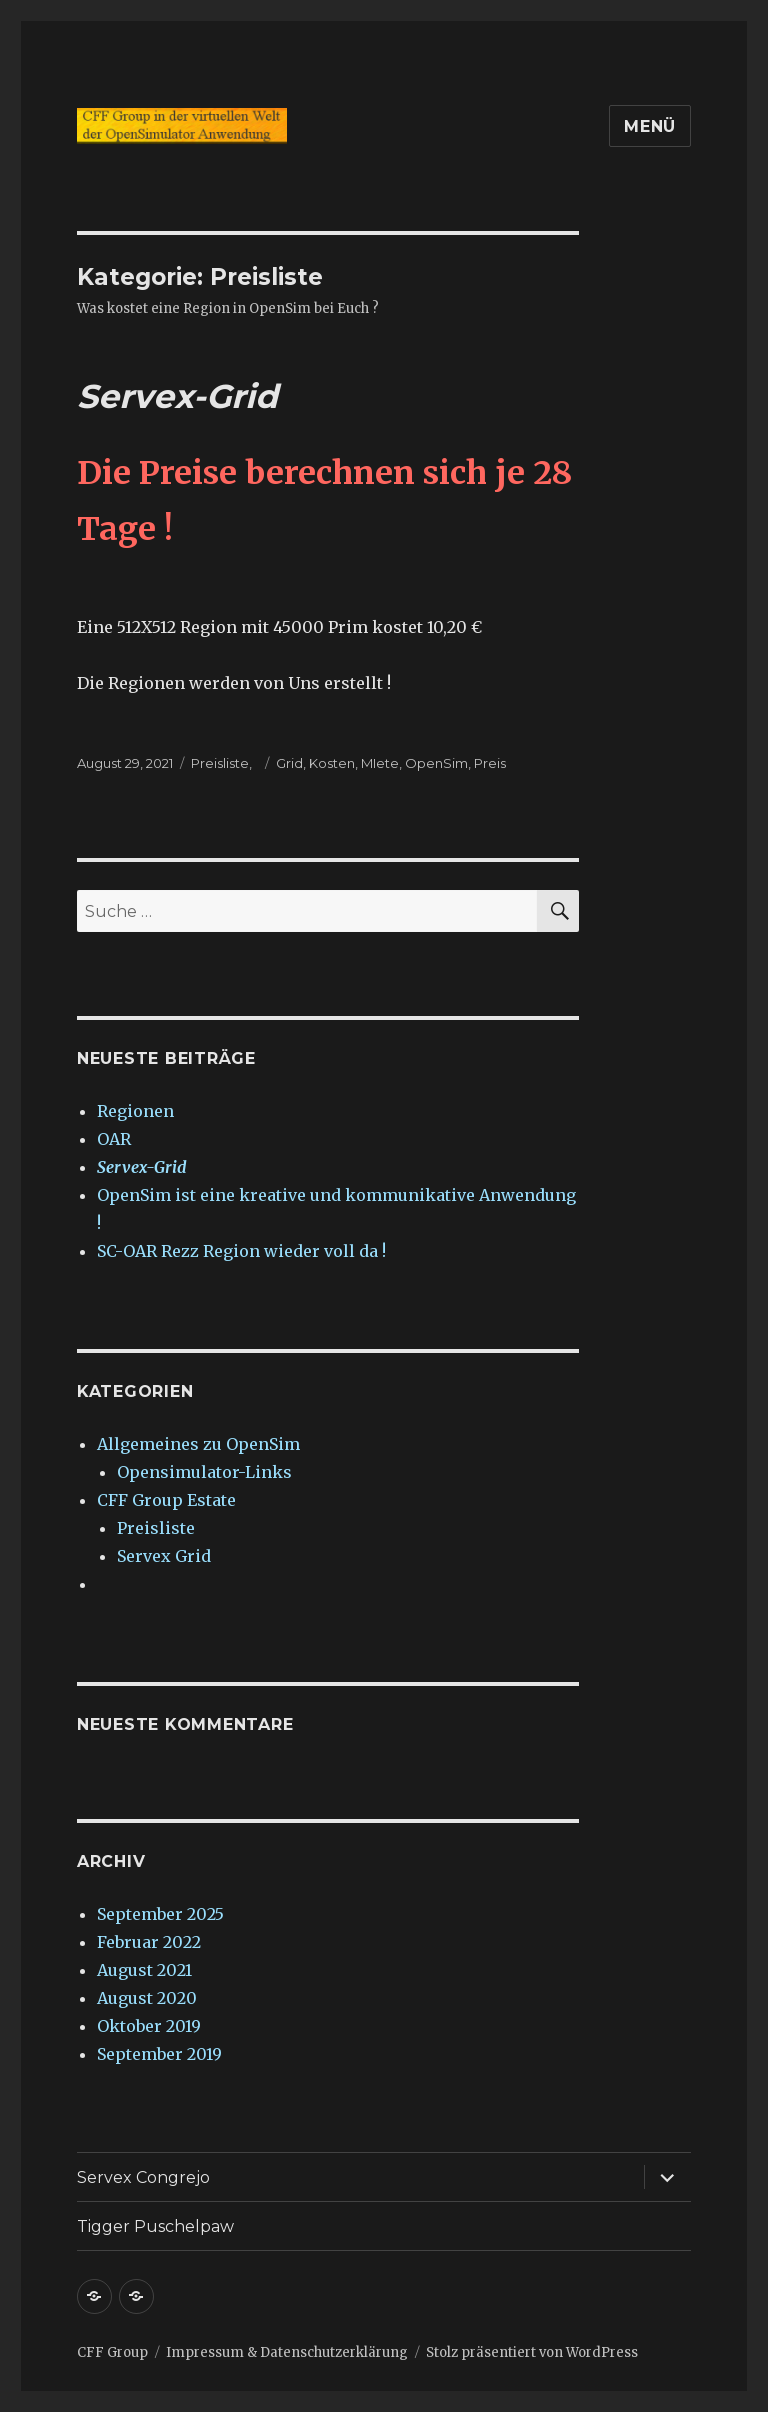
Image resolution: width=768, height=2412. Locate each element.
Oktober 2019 (149, 2026)
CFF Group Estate (166, 1500)
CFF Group (112, 2352)
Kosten (332, 763)
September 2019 (159, 2054)
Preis (490, 763)
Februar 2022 (149, 1942)
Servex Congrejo (143, 2177)
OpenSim (436, 763)
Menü (650, 126)
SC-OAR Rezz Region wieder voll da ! (241, 1251)
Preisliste (220, 763)
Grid (289, 763)
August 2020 (147, 1998)
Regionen (135, 1111)
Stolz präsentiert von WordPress (532, 2352)
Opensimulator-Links (204, 1472)
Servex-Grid (177, 396)
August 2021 (144, 1970)
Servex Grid (164, 1556)
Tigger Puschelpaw (155, 2226)
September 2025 (160, 1914)
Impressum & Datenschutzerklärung (287, 2352)
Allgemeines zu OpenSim (198, 1444)
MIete (380, 763)
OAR (114, 1139)
